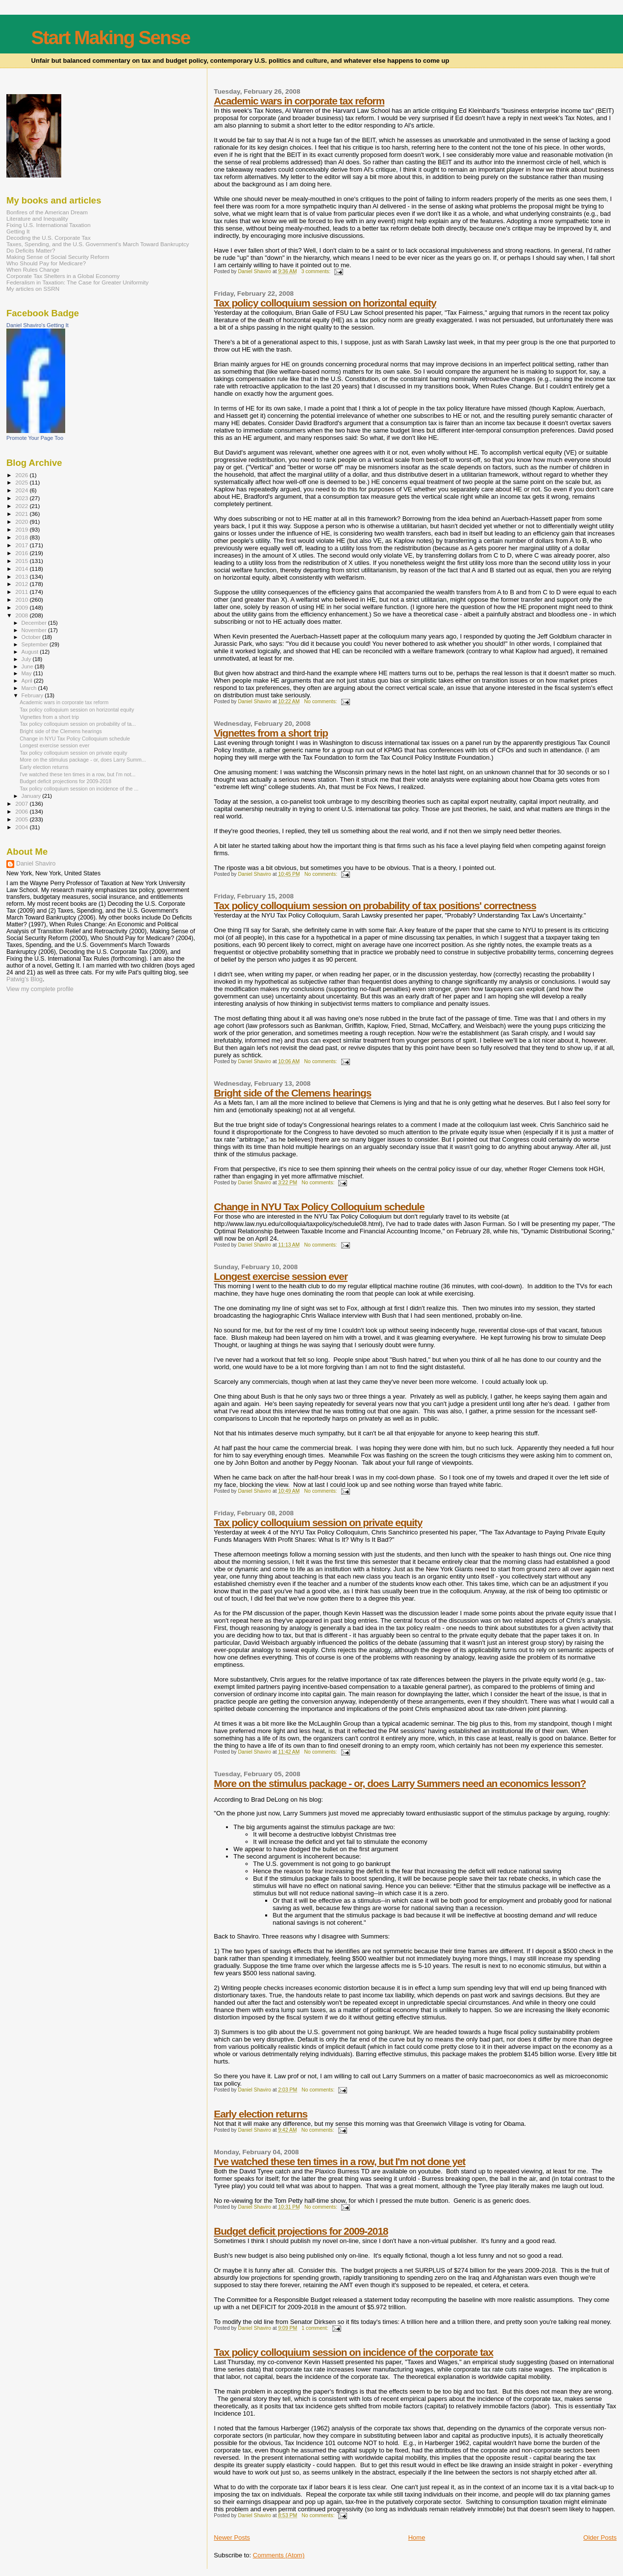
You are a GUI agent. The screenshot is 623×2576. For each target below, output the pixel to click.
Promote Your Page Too (34, 438)
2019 (22, 529)
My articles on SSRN (32, 288)
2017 (22, 545)
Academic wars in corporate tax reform (299, 100)
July (27, 659)
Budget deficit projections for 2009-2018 (301, 2231)
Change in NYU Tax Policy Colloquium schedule (319, 1206)
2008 (22, 615)
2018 (22, 537)
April (28, 681)
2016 (22, 553)
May (27, 673)
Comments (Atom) (278, 2555)
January (32, 796)
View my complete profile (40, 989)
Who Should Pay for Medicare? (46, 263)
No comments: (321, 701)
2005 (22, 819)
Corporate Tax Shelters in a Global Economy (63, 276)
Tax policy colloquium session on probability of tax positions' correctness (375, 905)
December (35, 623)
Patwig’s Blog (24, 979)
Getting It (18, 231)
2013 (22, 576)
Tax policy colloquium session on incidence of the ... (79, 788)
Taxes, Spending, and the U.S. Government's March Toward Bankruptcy (97, 244)
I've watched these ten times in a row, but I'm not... (77, 774)
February (33, 695)
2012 (22, 584)
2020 (22, 521)
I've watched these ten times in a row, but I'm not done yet (339, 2161)
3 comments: (316, 271)
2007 (22, 803)
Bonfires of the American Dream (47, 212)
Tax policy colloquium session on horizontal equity (325, 302)
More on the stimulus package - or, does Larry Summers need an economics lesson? (400, 1783)
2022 (22, 506)
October (32, 637)
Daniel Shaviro (35, 863)
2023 (22, 498)
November (35, 630)
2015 (22, 561)
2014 (22, 568)
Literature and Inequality (37, 218)
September (36, 644)
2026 (22, 475)
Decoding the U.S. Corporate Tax (48, 237)
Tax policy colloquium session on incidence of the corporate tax (353, 2352)
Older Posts (600, 2537)
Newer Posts (232, 2537)
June (28, 666)
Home (416, 2537)
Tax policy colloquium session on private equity (318, 1522)
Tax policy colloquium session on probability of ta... (78, 724)
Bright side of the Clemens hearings (292, 1092)
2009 (22, 607)
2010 (22, 599)
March (30, 688)
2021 (22, 513)
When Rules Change (32, 269)
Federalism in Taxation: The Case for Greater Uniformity (77, 282)
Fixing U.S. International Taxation (48, 225)
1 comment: (315, 2328)
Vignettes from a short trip (271, 733)
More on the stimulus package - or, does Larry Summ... (83, 760)
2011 (22, 591)
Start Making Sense (110, 37)
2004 (22, 827)
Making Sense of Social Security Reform (57, 257)
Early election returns (260, 2113)
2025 (22, 482)
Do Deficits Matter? (30, 250)
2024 (22, 490)
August (31, 652)
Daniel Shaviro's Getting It (37, 325)
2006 (22, 811)
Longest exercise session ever (281, 1276)
